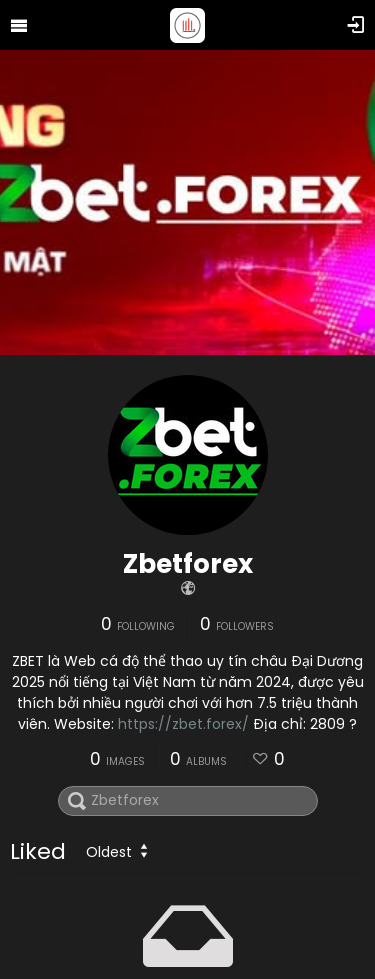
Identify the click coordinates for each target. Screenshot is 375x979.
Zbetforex (188, 564)
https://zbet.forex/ (183, 724)
